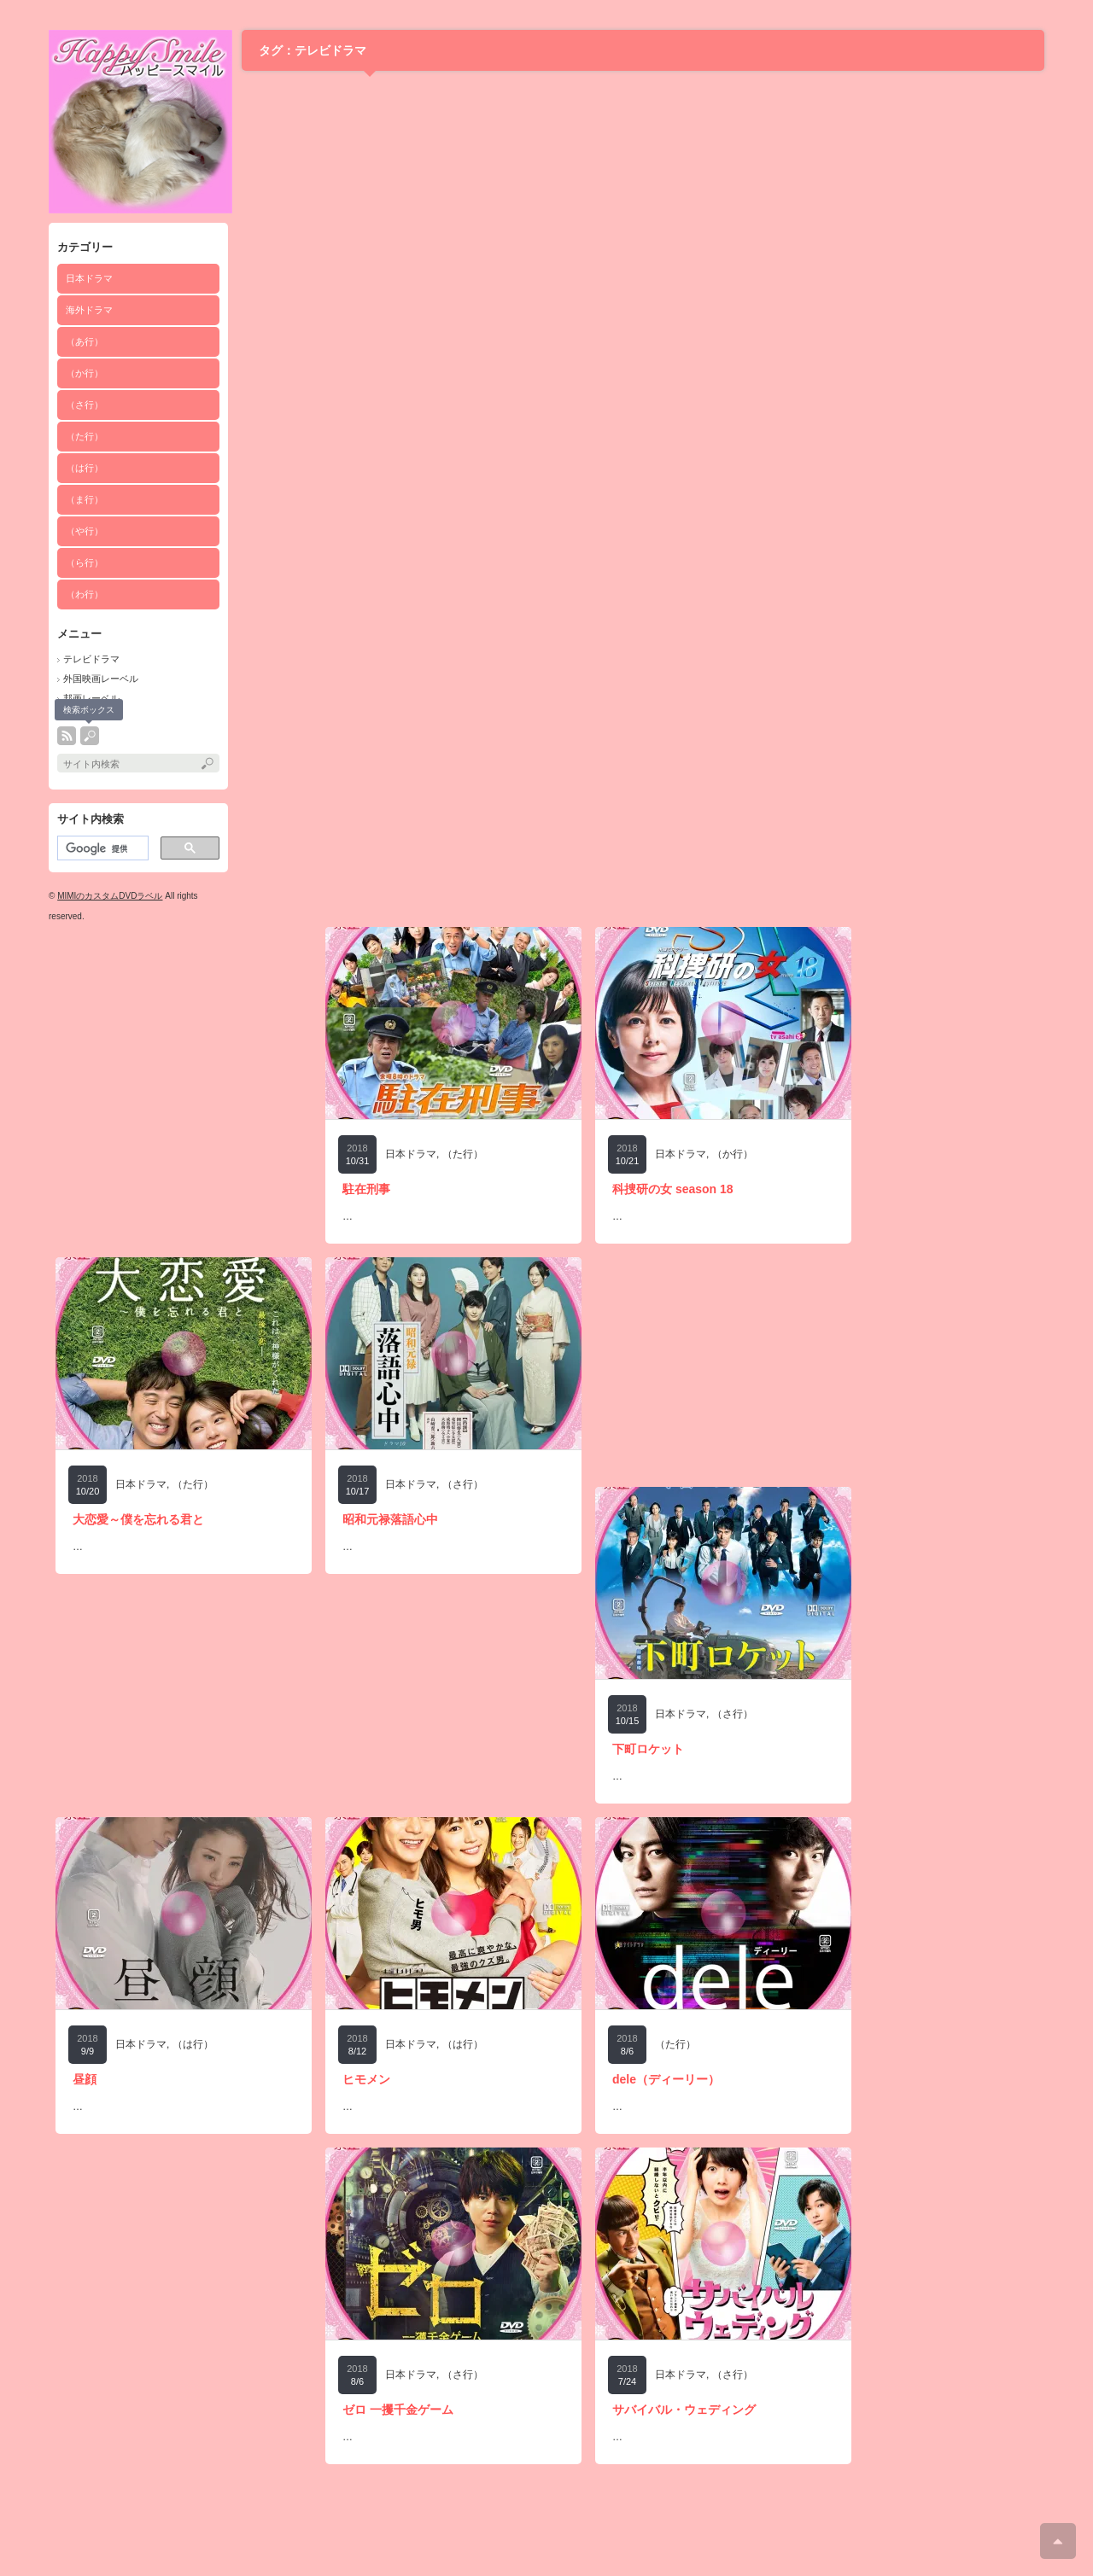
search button (89, 735)
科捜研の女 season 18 (673, 1189)
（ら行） (84, 562)
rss (66, 735)
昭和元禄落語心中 (390, 1519)
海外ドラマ (89, 310)
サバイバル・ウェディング (684, 2409)
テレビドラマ (91, 659)
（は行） (84, 468)
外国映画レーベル (100, 678)
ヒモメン (366, 2079)
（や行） (84, 531)
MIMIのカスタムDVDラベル (109, 895)
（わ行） (84, 594)
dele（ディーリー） (666, 2079)
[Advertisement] (184, 1033)
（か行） (84, 373)
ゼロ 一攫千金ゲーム (397, 2409)
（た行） (84, 436)
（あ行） (84, 341)
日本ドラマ (89, 278)
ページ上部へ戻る (1058, 2541)
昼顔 (84, 2079)
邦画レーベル (91, 698)
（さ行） (84, 404)
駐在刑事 (366, 1189)
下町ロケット (648, 1749)
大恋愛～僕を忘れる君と (138, 1519)
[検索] (101, 848)
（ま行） (84, 499)
